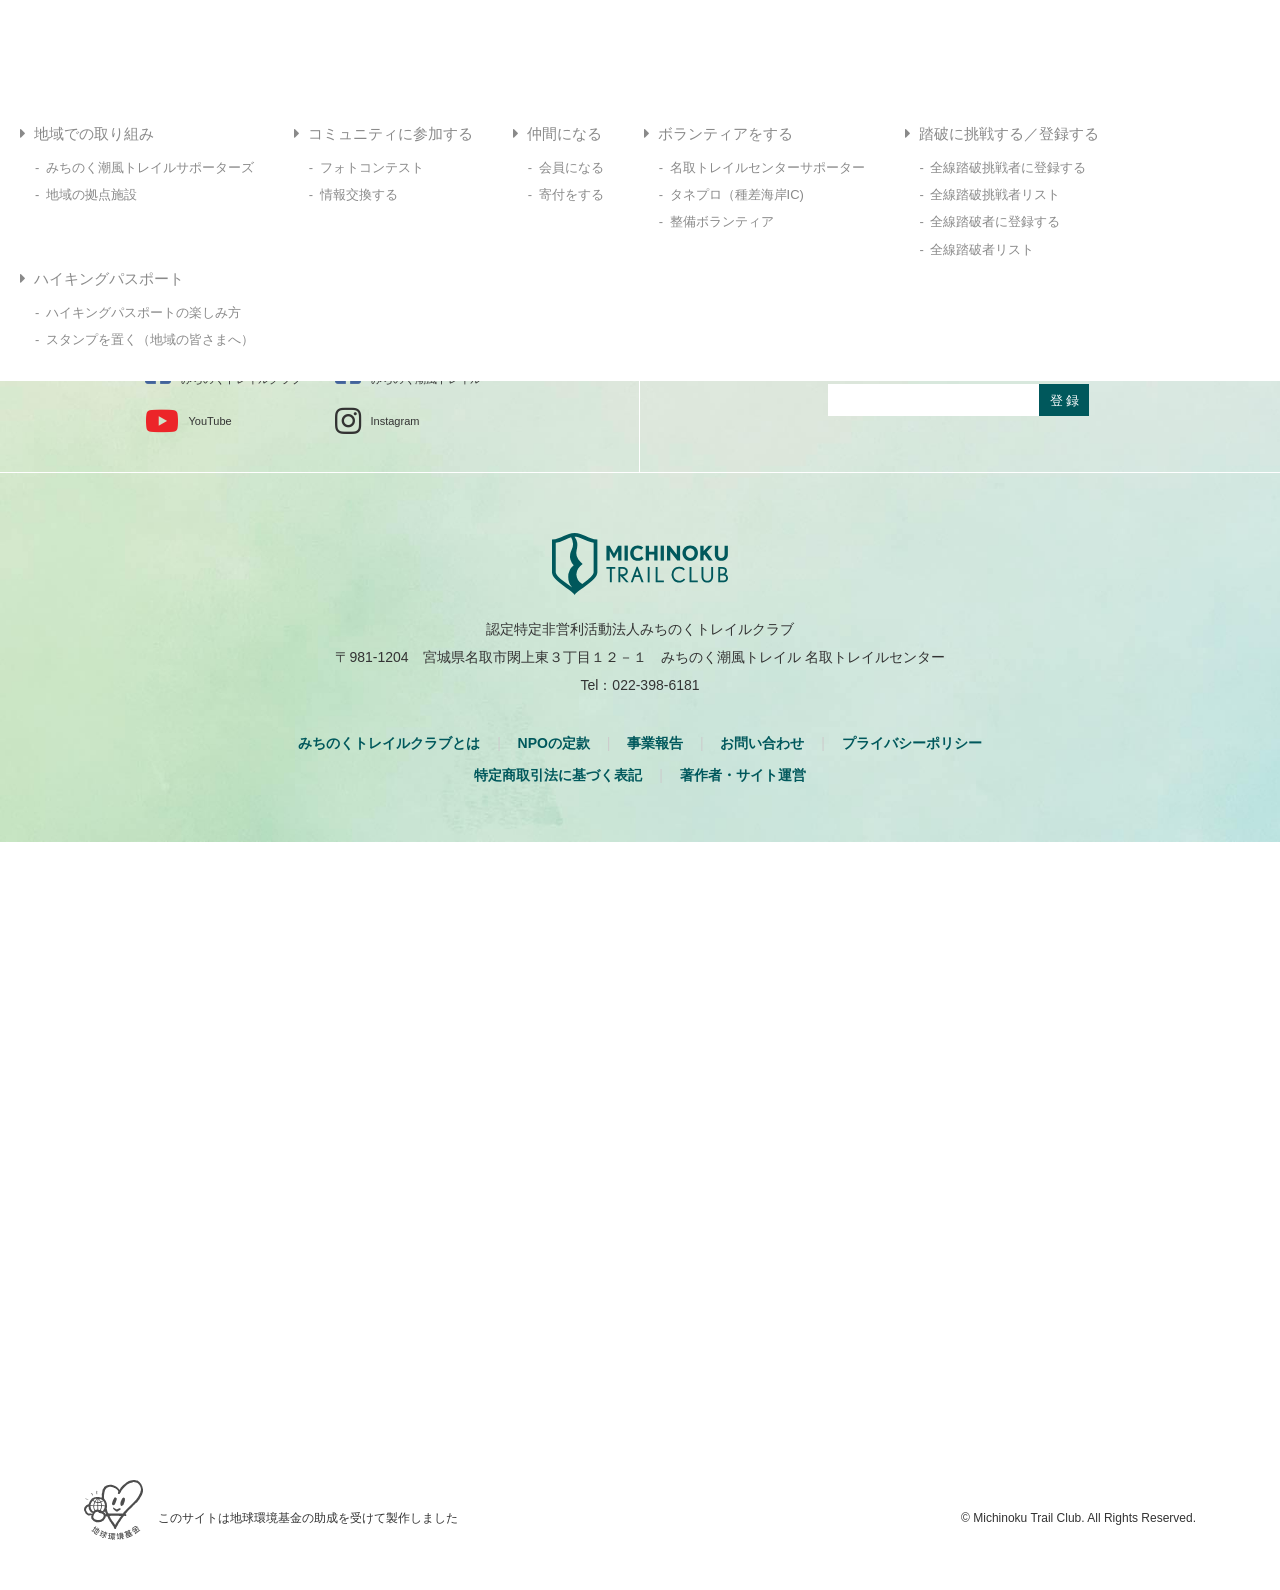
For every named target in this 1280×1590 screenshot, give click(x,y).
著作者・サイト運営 (743, 775)
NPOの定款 (554, 743)
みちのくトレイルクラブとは (389, 743)
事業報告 (655, 743)
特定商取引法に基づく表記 (558, 775)
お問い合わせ (762, 743)
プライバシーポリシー (912, 743)
